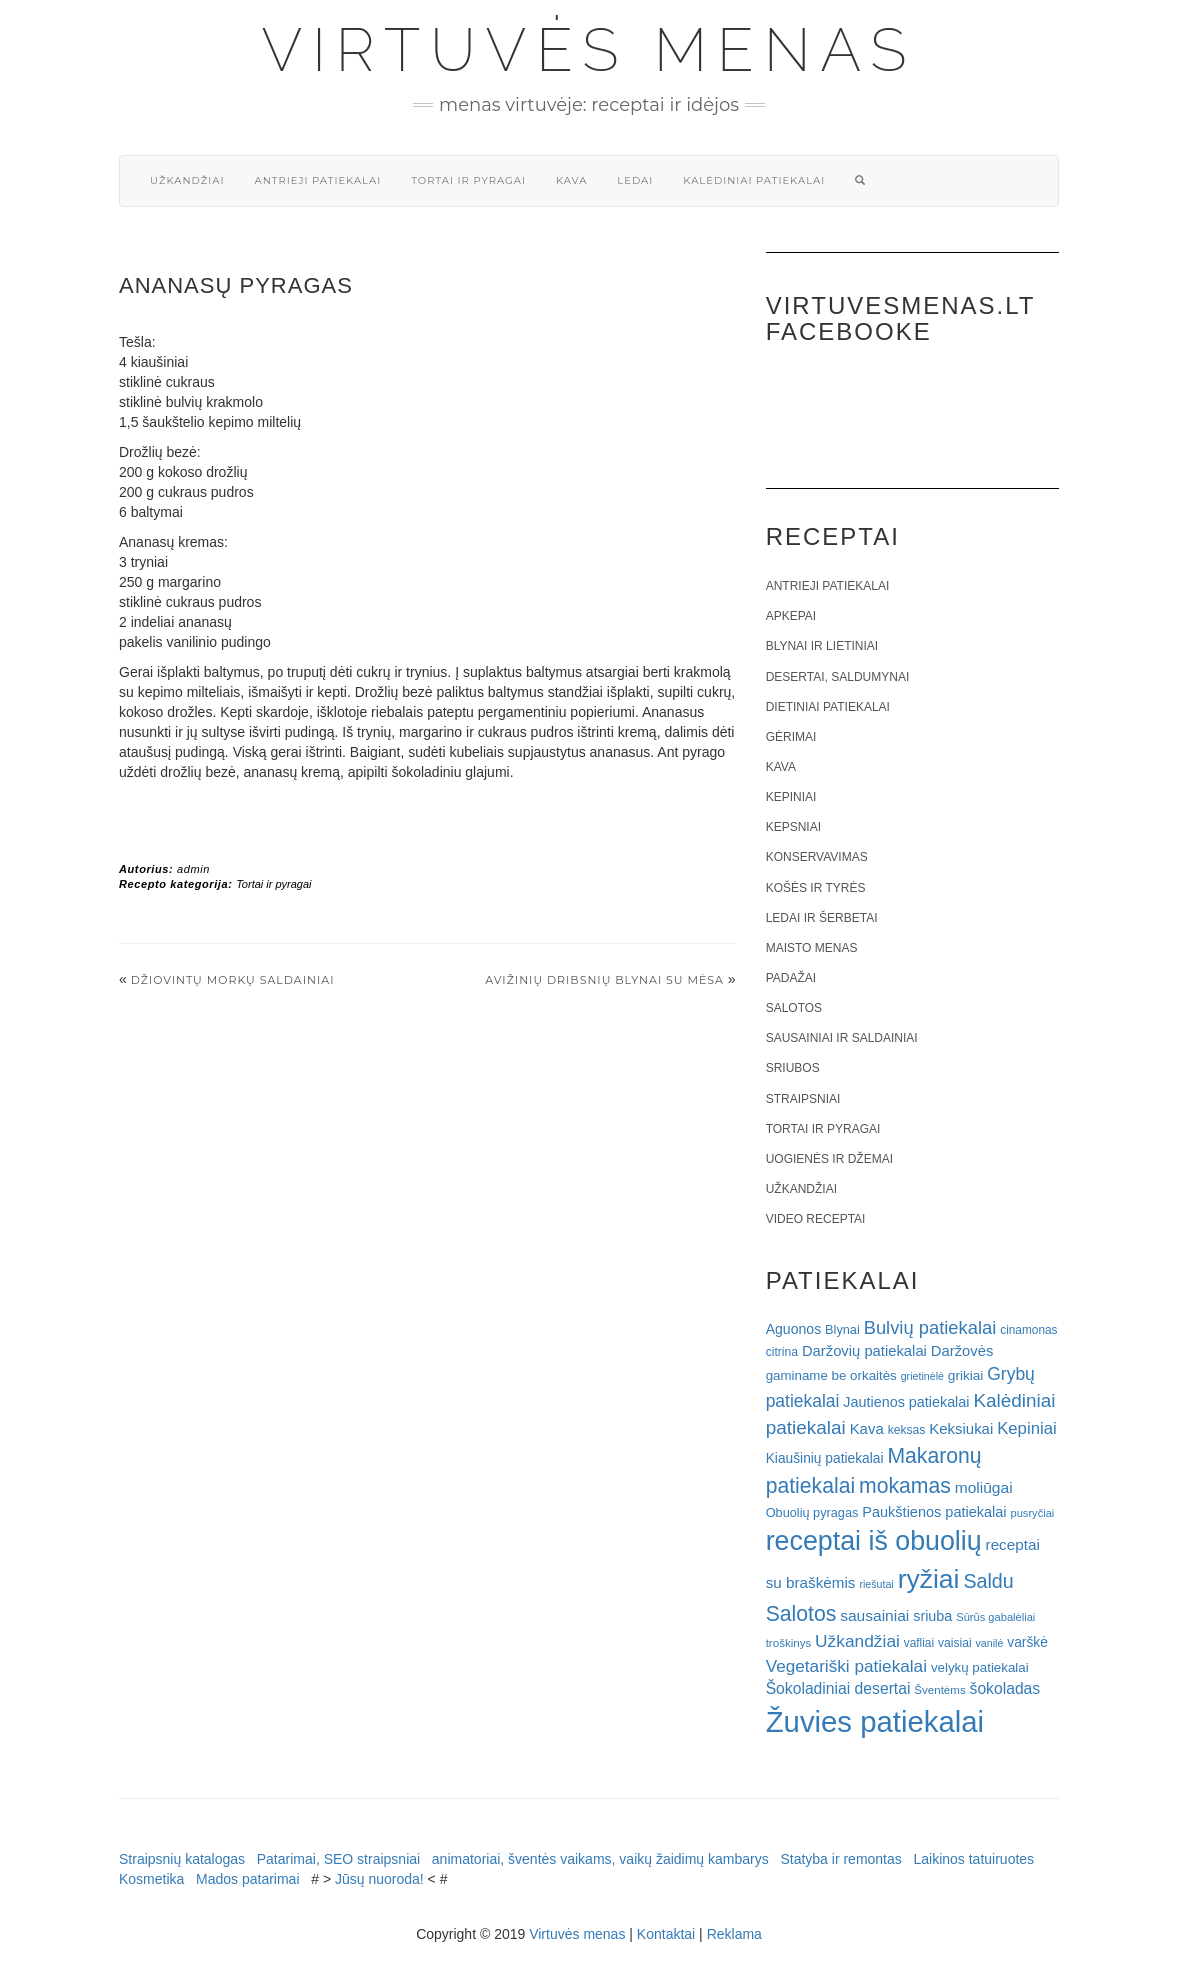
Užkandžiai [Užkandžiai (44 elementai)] (857, 1641)
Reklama (734, 1934)
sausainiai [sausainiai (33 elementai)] (874, 1615)
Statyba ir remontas (840, 1859)
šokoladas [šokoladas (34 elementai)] (1005, 1688)
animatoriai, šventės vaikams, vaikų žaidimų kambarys (600, 1859)
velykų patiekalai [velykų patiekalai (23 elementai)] (980, 1667)
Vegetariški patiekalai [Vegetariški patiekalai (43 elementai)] (846, 1666)
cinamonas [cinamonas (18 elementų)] (1028, 1330)
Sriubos (793, 1068)
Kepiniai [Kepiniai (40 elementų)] (1027, 1428)
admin (193, 869)
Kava (571, 180)
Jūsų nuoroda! (379, 1879)
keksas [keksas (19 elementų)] (907, 1430)
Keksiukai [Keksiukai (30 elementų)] (961, 1428)
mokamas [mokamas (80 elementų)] (905, 1485)
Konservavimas (817, 857)
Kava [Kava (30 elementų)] (867, 1428)
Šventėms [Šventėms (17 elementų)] (939, 1690)
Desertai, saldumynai (838, 677)
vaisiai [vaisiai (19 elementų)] (955, 1643)
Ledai (635, 180)
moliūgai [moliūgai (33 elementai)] (984, 1487)
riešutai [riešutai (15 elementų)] (876, 1584)
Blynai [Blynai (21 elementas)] (842, 1329)
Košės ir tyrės (816, 888)
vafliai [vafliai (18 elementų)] (919, 1643)
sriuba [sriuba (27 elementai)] (932, 1616)
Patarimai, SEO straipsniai (338, 1859)
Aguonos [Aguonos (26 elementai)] (794, 1329)
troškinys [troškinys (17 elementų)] (789, 1643)
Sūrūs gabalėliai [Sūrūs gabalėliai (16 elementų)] (995, 1617)
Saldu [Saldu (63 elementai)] (988, 1581)
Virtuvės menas (589, 50)
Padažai (791, 978)
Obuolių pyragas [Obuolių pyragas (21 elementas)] (812, 1512)
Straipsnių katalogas (182, 1859)
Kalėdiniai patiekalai (754, 180)
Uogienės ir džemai (829, 1159)
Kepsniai (793, 827)
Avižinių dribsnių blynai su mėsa (604, 980)
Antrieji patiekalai (317, 180)
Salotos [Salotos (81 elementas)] (801, 1613)
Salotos (794, 1008)
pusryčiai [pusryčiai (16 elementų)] (1032, 1513)
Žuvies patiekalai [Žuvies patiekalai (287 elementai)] (875, 1721)
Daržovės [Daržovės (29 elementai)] (962, 1351)
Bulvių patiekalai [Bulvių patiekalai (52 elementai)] (930, 1327)
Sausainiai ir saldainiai (842, 1038)
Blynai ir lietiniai (822, 646)
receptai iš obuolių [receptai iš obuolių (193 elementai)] (874, 1541)
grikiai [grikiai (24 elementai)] (966, 1375)
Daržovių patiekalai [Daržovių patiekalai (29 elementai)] (864, 1351)
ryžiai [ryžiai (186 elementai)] (929, 1579)
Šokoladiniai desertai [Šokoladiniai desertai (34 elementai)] (838, 1688)
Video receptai (816, 1219)
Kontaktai (666, 1934)
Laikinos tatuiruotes (973, 1859)
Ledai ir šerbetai (822, 918)
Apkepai (791, 616)
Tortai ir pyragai (468, 180)
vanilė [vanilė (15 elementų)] (990, 1643)
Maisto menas (812, 948)
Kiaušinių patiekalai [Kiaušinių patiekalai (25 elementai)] (825, 1458)
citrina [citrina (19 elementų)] (782, 1352)
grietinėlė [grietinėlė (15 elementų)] (922, 1376)
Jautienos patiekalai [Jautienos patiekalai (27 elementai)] (906, 1402)
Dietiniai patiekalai (828, 707)
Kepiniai (791, 797)
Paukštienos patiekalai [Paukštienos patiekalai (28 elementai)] (934, 1512)
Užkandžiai (187, 180)
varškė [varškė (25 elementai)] (1027, 1642)
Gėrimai (791, 737)
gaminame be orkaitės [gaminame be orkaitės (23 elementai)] (831, 1375)
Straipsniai (803, 1099)
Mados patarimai (248, 1879)
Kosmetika (151, 1879)
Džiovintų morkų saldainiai (233, 980)
